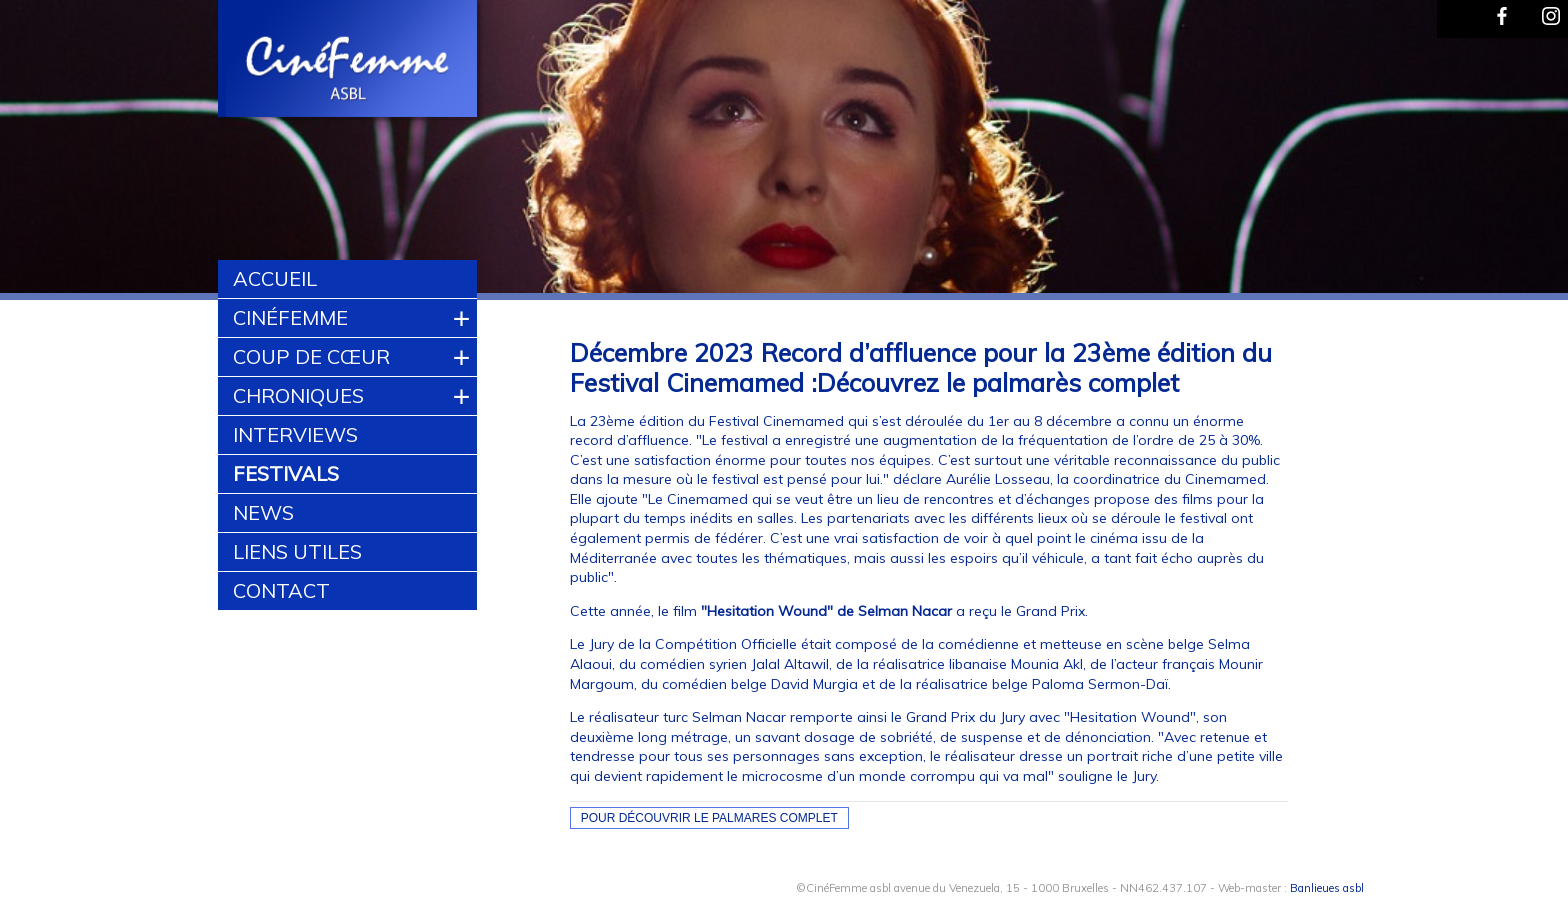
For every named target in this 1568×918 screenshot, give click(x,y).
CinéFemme (290, 317)
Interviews (295, 434)
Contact (281, 590)
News (263, 512)
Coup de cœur (311, 356)
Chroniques (298, 395)
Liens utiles (297, 551)
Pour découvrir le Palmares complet (709, 818)
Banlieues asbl (1327, 888)
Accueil (275, 278)
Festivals (286, 473)
